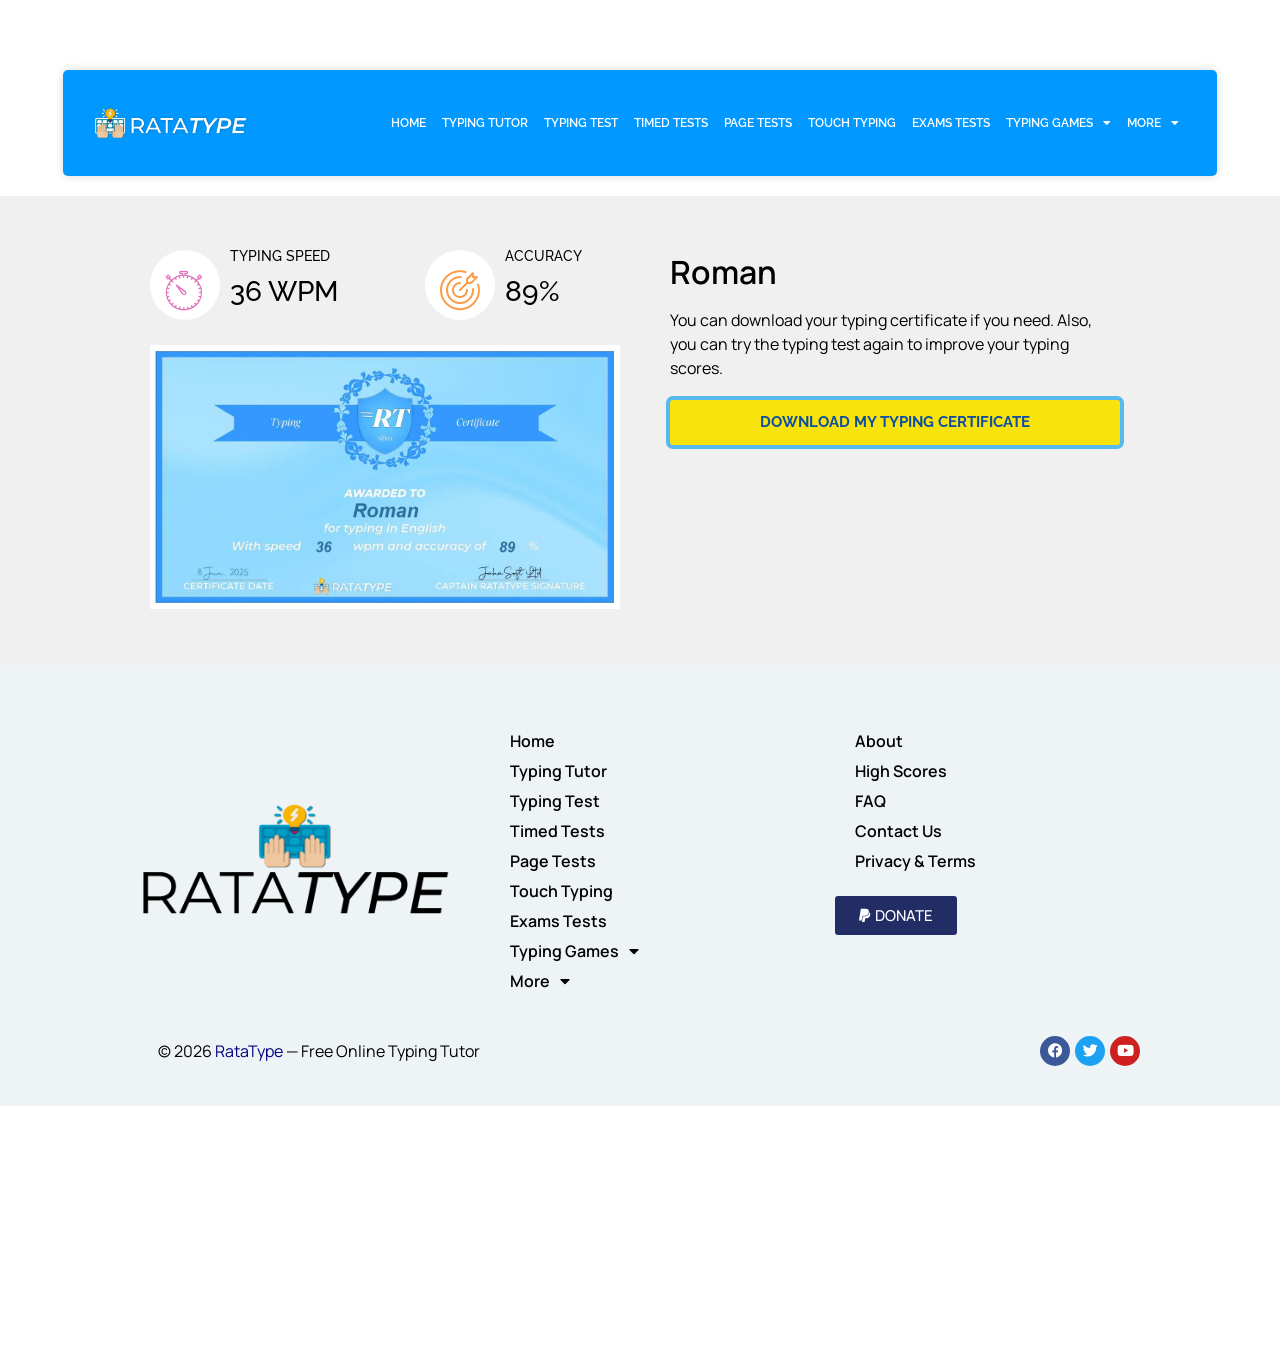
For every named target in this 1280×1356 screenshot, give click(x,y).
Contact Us (898, 831)
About (879, 741)
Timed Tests (671, 123)
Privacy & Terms (915, 861)
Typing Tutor (485, 123)
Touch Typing (852, 123)
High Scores (901, 771)
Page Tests (758, 123)
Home (408, 123)
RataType (249, 1051)
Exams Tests (951, 123)
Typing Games (1058, 123)
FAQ (870, 801)
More (1153, 123)
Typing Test (581, 123)
